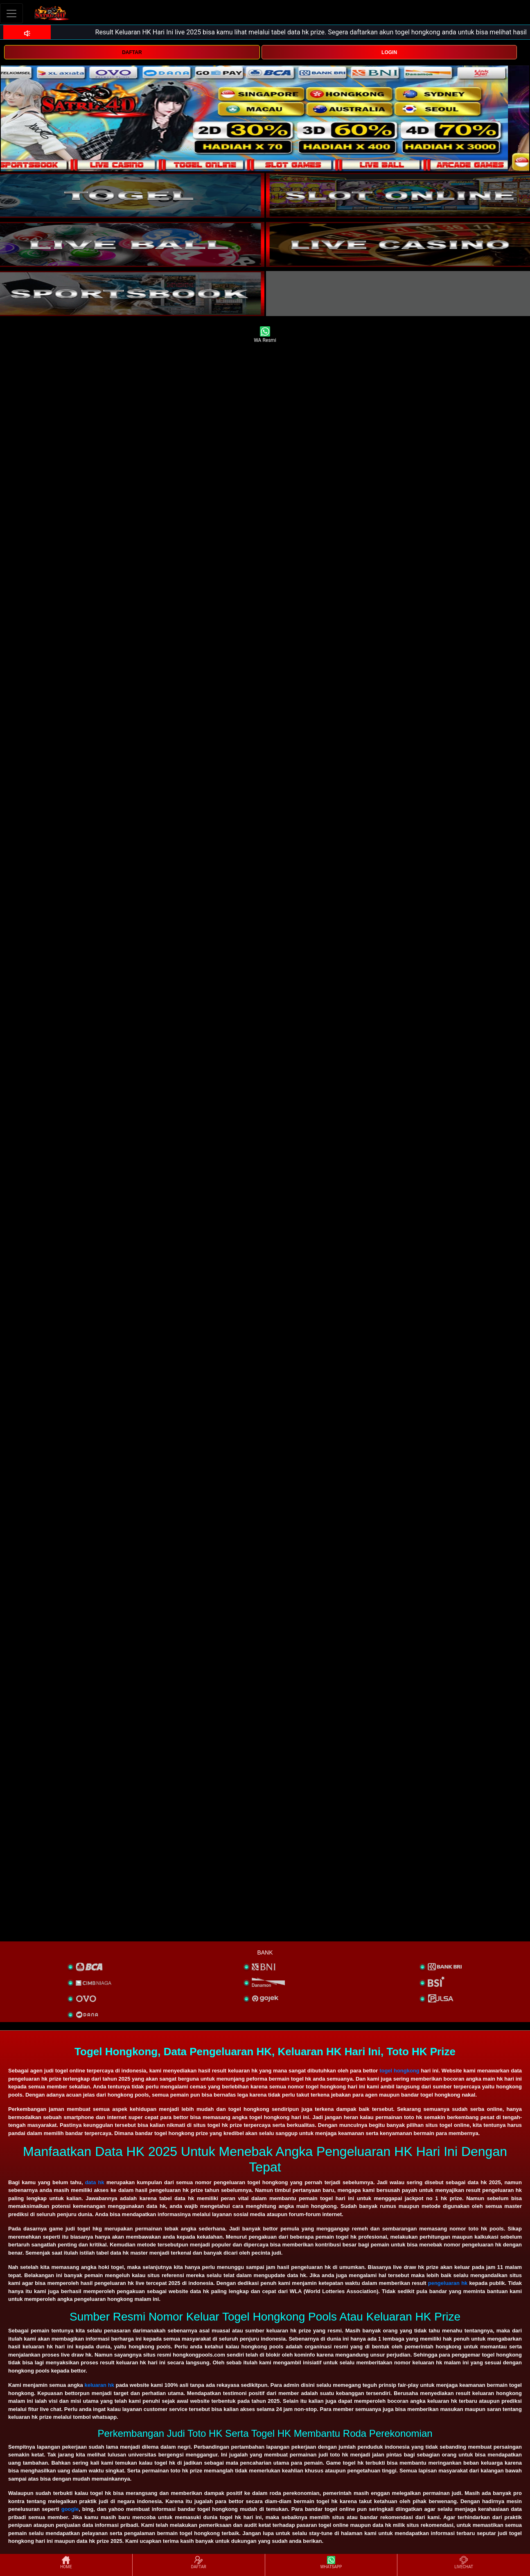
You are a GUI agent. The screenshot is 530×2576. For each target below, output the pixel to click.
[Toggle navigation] (11, 13)
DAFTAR (132, 52)
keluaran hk (99, 2385)
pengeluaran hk (448, 2283)
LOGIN (389, 52)
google (70, 2509)
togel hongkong (399, 2071)
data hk (94, 2182)
